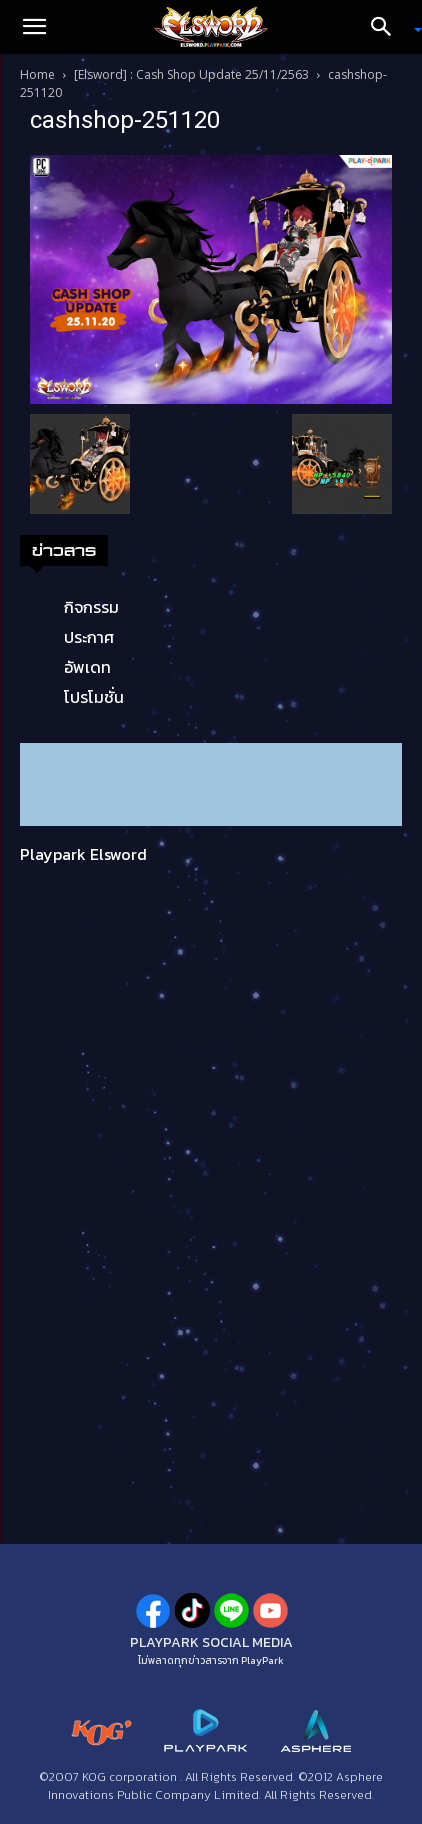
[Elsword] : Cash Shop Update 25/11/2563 (191, 74)
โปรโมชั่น (94, 697)
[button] (34, 27)
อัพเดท (87, 667)
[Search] (388, 27)
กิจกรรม (91, 607)
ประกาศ (89, 637)
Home (37, 74)
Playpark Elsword (83, 854)
